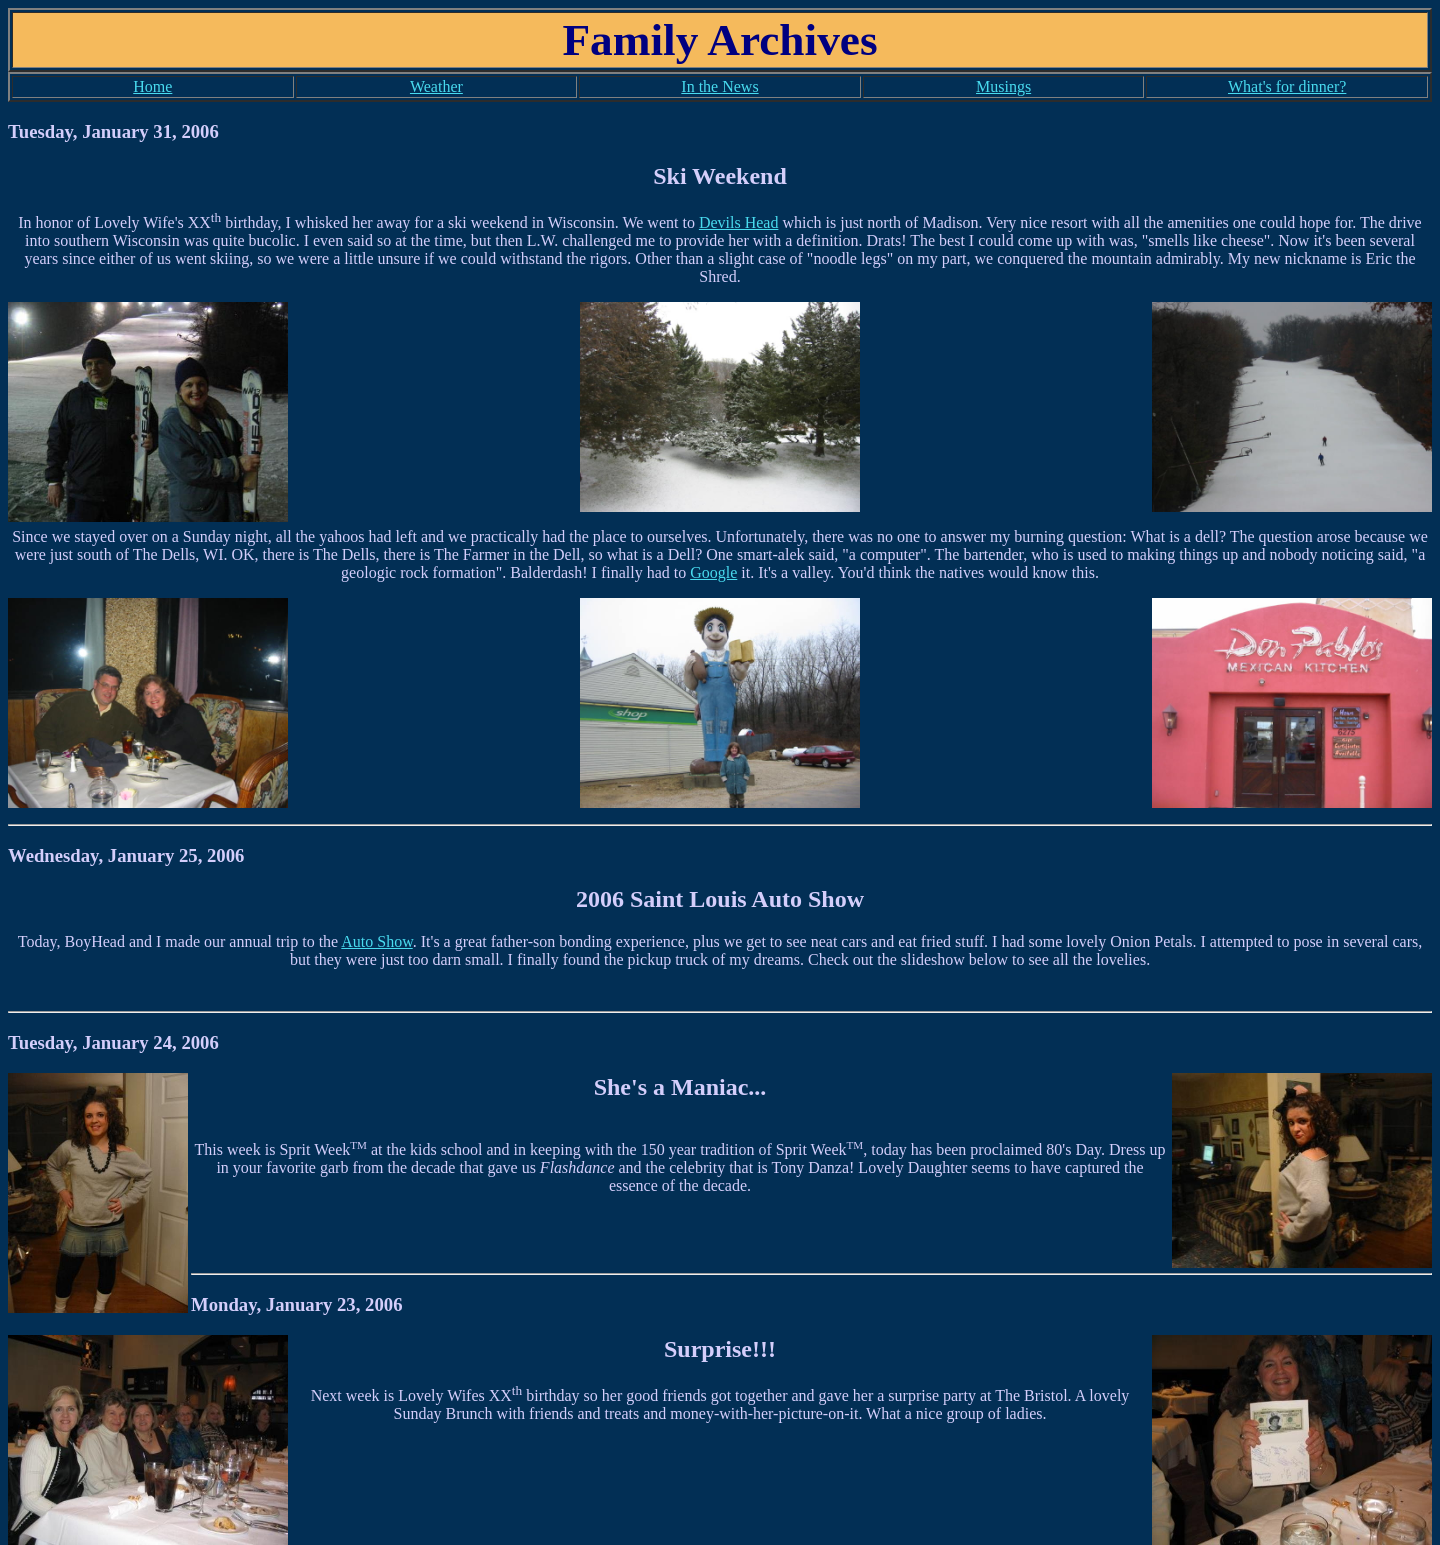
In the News (719, 86)
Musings (1003, 86)
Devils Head (739, 222)
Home (152, 86)
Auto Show (376, 941)
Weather (436, 86)
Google (713, 572)
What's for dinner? (1287, 86)
